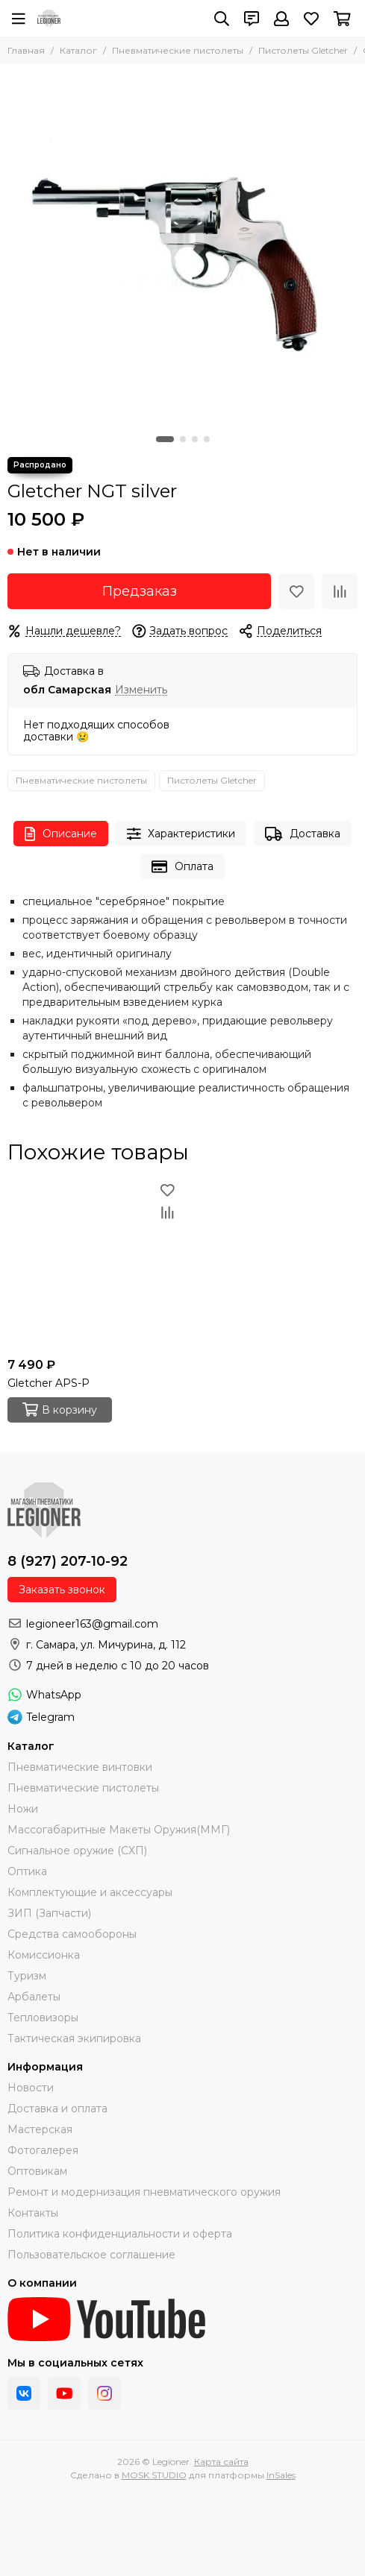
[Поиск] (222, 18)
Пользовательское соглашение (91, 2254)
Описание (61, 834)
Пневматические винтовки (79, 1767)
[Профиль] (281, 18)
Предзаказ (139, 591)
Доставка (302, 834)
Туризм (26, 1976)
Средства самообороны (72, 1934)
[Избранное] (311, 18)
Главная (26, 50)
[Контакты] (251, 18)
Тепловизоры (42, 2017)
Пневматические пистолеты (177, 50)
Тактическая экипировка (74, 2038)
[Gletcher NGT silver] (182, 246)
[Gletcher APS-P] (93, 1264)
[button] (165, 439)
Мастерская (39, 2129)
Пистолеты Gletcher (303, 50)
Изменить (141, 690)
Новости (30, 2087)
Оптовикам (37, 2171)
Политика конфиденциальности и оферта (119, 2233)
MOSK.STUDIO (154, 2475)
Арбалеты (33, 1996)
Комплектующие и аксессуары (89, 1892)
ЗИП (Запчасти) (49, 1913)
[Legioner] (48, 19)
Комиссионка (43, 1955)
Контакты (32, 2213)
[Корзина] (342, 18)
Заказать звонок (62, 1589)
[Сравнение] (340, 591)
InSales (281, 2475)
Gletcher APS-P (48, 1383)
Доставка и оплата (57, 2108)
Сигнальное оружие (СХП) (77, 1850)
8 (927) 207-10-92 (67, 1561)
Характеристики (181, 834)
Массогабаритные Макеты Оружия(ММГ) (118, 1829)
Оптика (27, 1871)
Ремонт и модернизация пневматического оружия (144, 2192)
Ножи (22, 1809)
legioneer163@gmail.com (92, 1624)
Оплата (182, 867)
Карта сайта (221, 2461)
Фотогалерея (42, 2150)
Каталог (78, 50)
